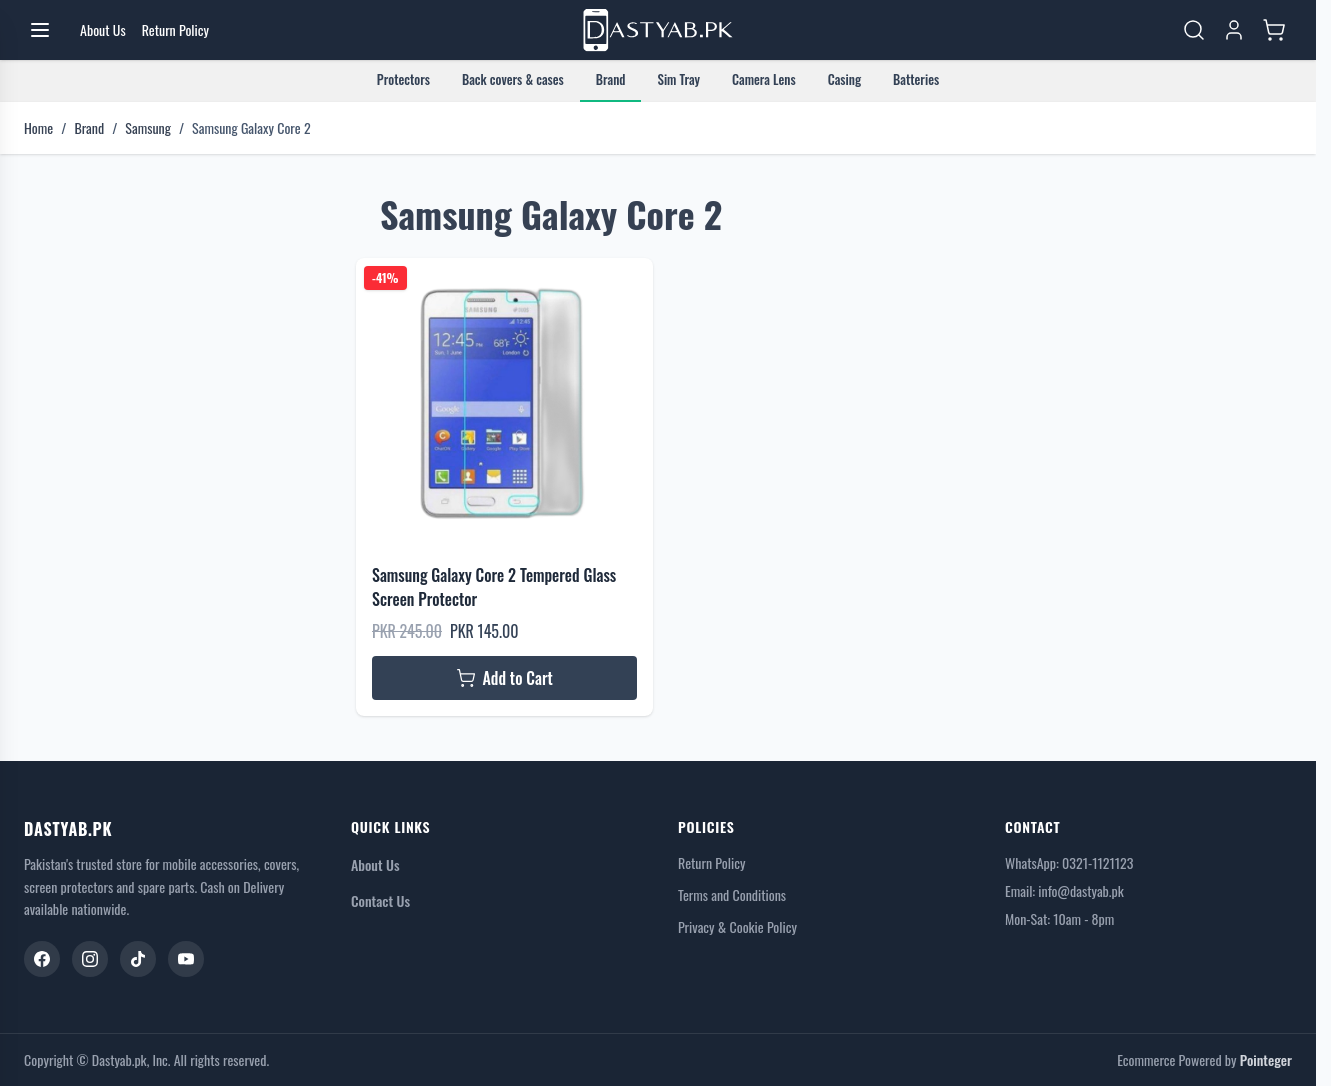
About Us (375, 864)
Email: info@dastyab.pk (1064, 890)
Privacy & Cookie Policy (737, 927)
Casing (844, 79)
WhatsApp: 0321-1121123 (1069, 862)
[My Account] (1234, 30)
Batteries (916, 79)
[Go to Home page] (658, 30)
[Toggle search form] (1194, 30)
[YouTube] (186, 959)
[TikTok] (138, 959)
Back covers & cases (513, 79)
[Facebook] (42, 959)
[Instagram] (90, 959)
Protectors (403, 79)
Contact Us (380, 900)
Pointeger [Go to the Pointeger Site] (1266, 1059)
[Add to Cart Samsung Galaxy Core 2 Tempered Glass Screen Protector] (504, 678)
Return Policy (711, 863)
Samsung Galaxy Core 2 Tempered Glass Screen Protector (494, 587)
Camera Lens (764, 79)
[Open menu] (40, 30)
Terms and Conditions (732, 895)
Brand (611, 79)
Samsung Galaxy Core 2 (251, 128)
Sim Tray (678, 79)
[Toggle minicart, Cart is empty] (1274, 30)
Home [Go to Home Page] (38, 128)
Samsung (148, 128)
